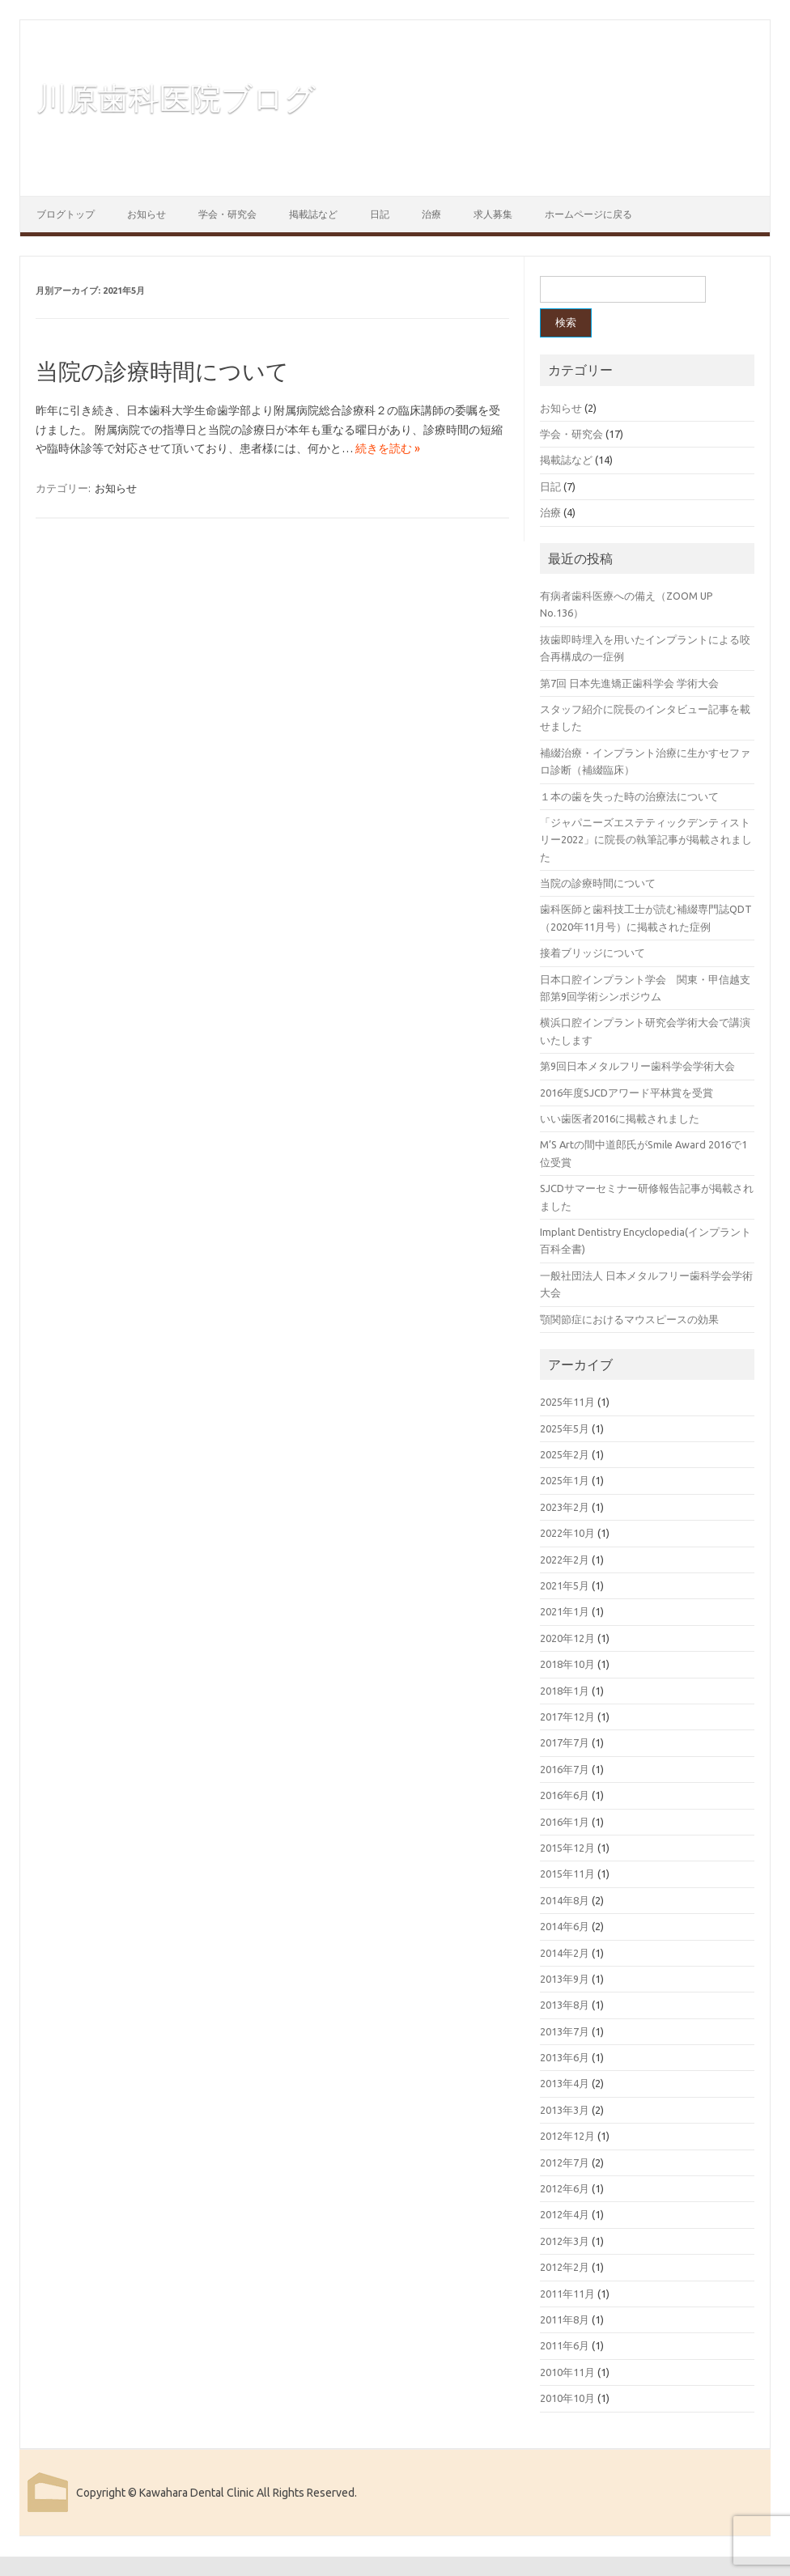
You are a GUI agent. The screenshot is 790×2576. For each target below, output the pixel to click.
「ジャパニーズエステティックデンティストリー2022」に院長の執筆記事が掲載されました (646, 840)
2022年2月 (564, 1559)
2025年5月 (564, 1428)
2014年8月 (564, 1900)
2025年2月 (564, 1454)
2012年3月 (564, 2241)
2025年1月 (564, 1480)
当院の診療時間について (162, 371)
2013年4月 (564, 2083)
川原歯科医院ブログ (176, 98)
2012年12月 (567, 2135)
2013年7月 (564, 2031)
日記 (379, 214)
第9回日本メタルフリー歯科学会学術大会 (637, 1066)
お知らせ (146, 214)
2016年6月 (564, 1795)
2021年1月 (564, 1611)
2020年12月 (567, 1638)
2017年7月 (564, 1742)
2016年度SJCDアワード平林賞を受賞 (626, 1092)
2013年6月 (564, 2057)
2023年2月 (564, 1507)
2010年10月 (567, 2398)
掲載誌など (313, 214)
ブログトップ (65, 214)
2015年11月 (567, 1873)
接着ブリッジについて (592, 952)
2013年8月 (564, 2004)
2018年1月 (564, 1690)
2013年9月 (564, 1978)
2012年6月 (564, 2188)
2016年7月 (564, 1769)
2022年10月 (567, 1532)
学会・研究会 (227, 214)
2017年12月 (567, 1716)
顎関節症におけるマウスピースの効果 (629, 1319)
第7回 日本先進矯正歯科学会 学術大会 (629, 683)
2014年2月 (564, 1953)
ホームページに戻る (588, 214)
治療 (431, 214)
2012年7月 (564, 2162)
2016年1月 (564, 1821)
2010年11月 (567, 2372)
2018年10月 (567, 1664)
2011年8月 (564, 2319)
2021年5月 (564, 1585)
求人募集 (493, 214)
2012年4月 (564, 2214)
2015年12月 (567, 1847)
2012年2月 (564, 2267)
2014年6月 (564, 1926)
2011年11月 (567, 2293)
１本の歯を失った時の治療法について (629, 796)
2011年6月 (564, 2345)
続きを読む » (387, 448)
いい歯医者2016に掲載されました (619, 1118)
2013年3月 (564, 2110)
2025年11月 (567, 1401)
